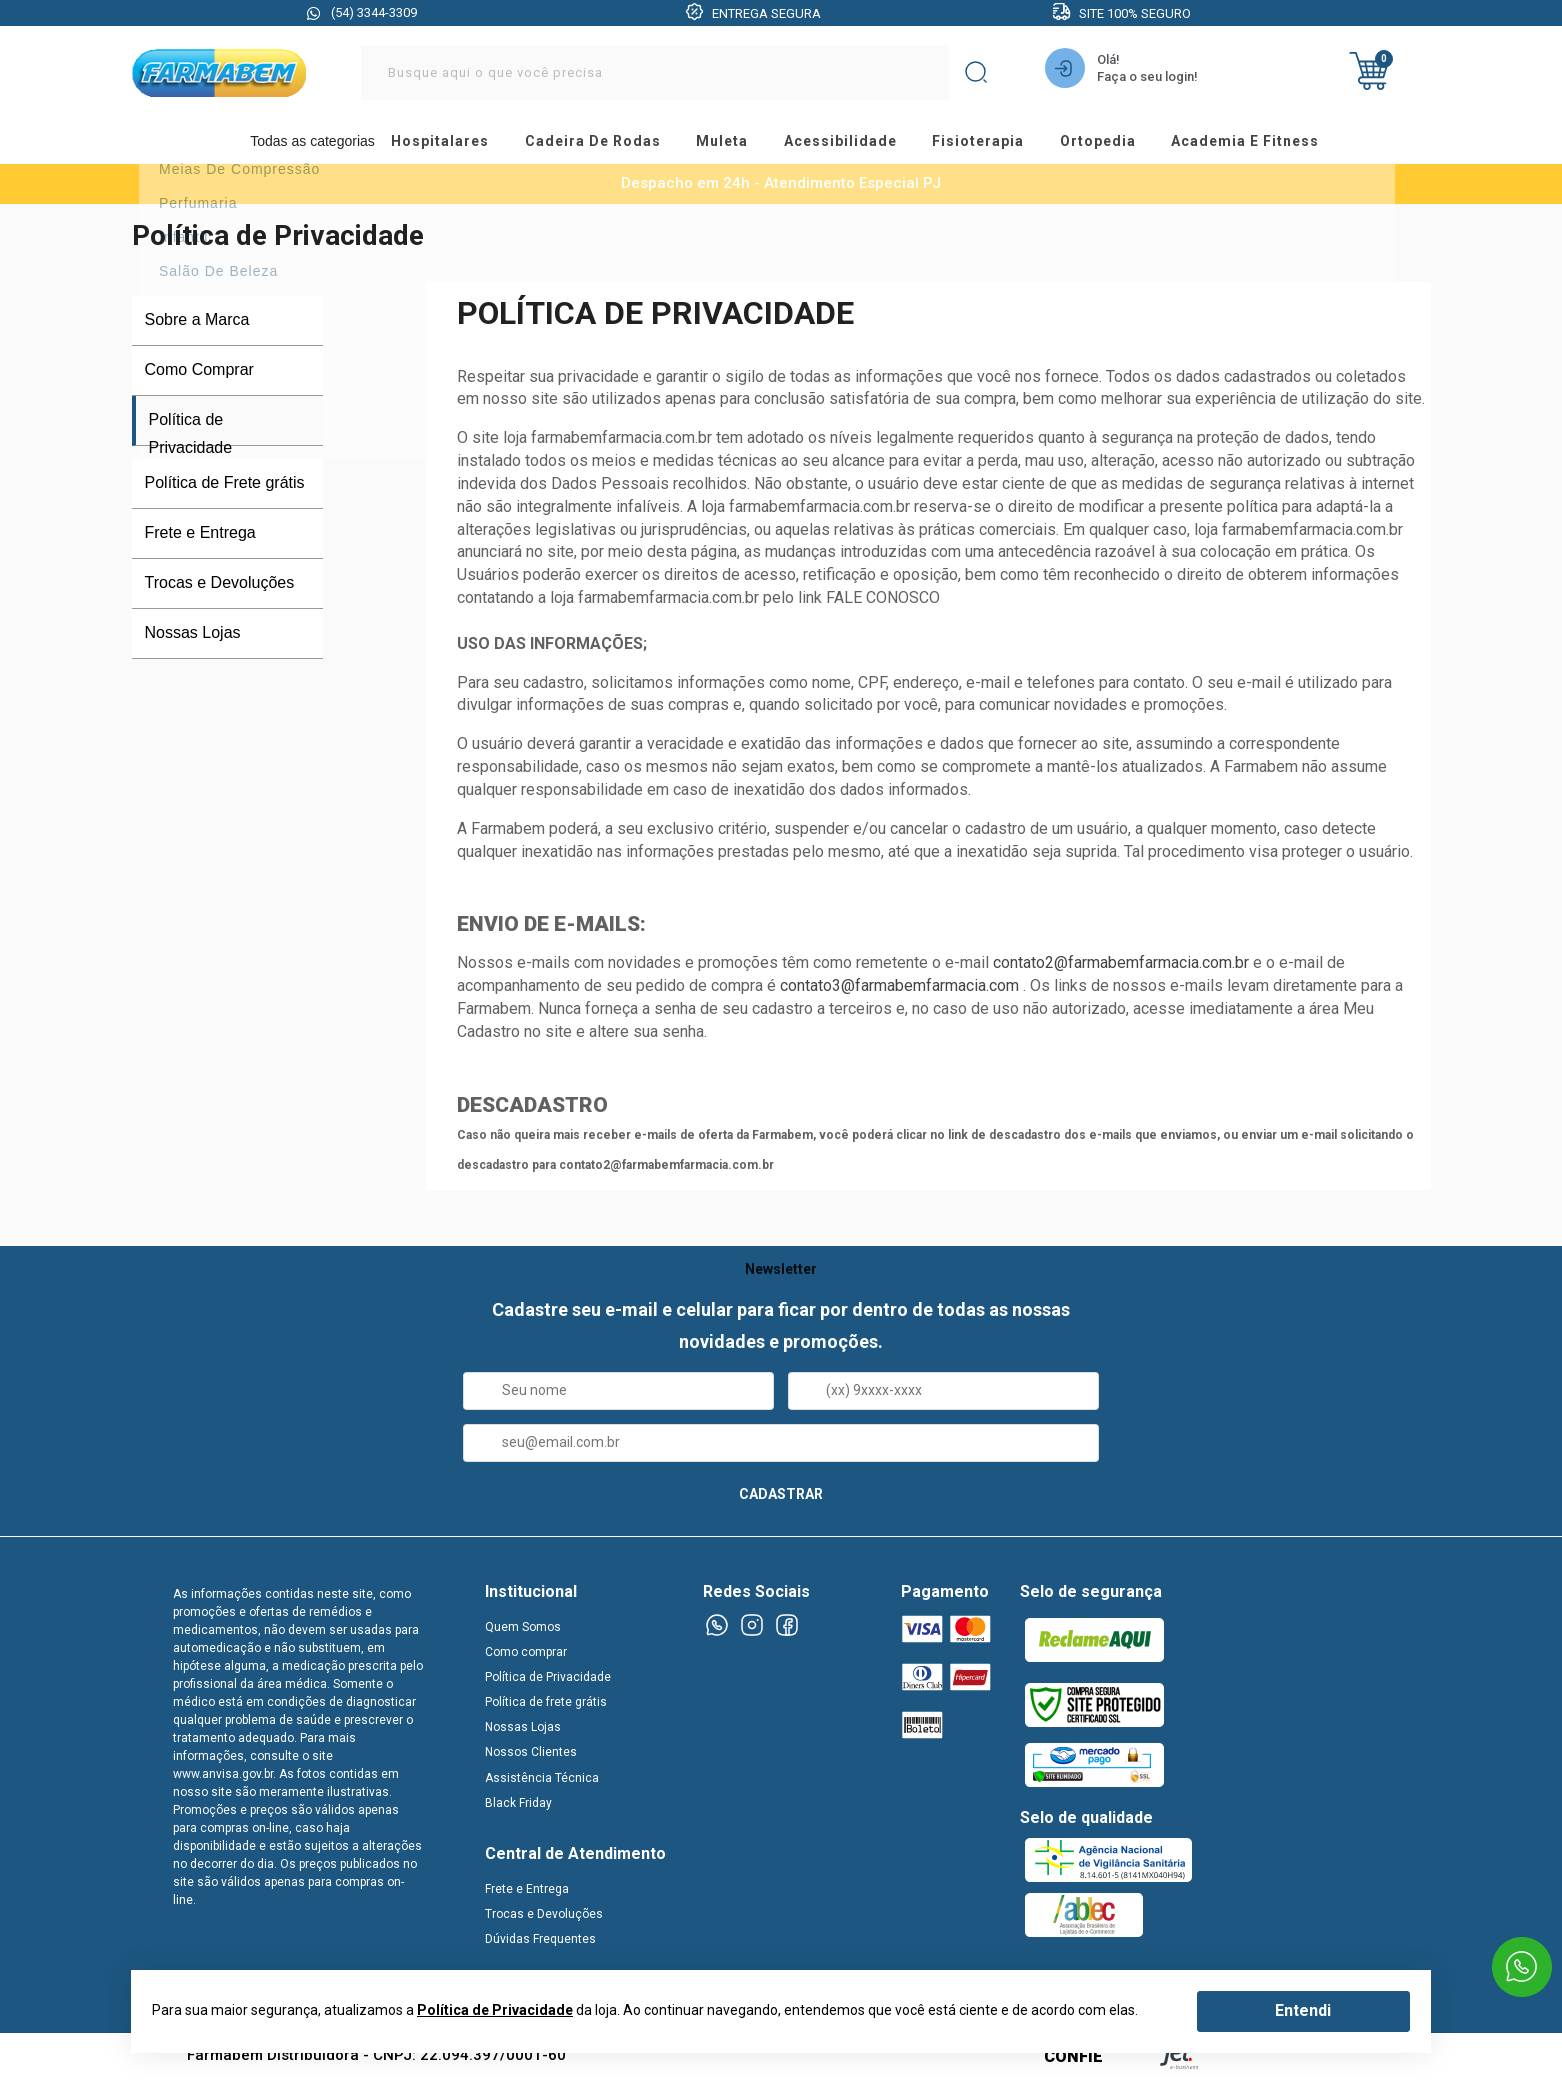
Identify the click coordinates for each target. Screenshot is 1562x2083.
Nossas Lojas (193, 637)
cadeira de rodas (594, 144)
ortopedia (1124, 144)
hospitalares (435, 144)
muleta (729, 144)
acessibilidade (853, 144)
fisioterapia (998, 144)
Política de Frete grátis (225, 487)
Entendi (1303, 2010)
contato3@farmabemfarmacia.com (899, 990)
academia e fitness (1278, 144)
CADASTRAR (781, 1498)
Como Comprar (199, 374)
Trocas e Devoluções (220, 587)
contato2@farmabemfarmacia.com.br (1121, 967)
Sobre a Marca (197, 324)
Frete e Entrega (200, 537)
